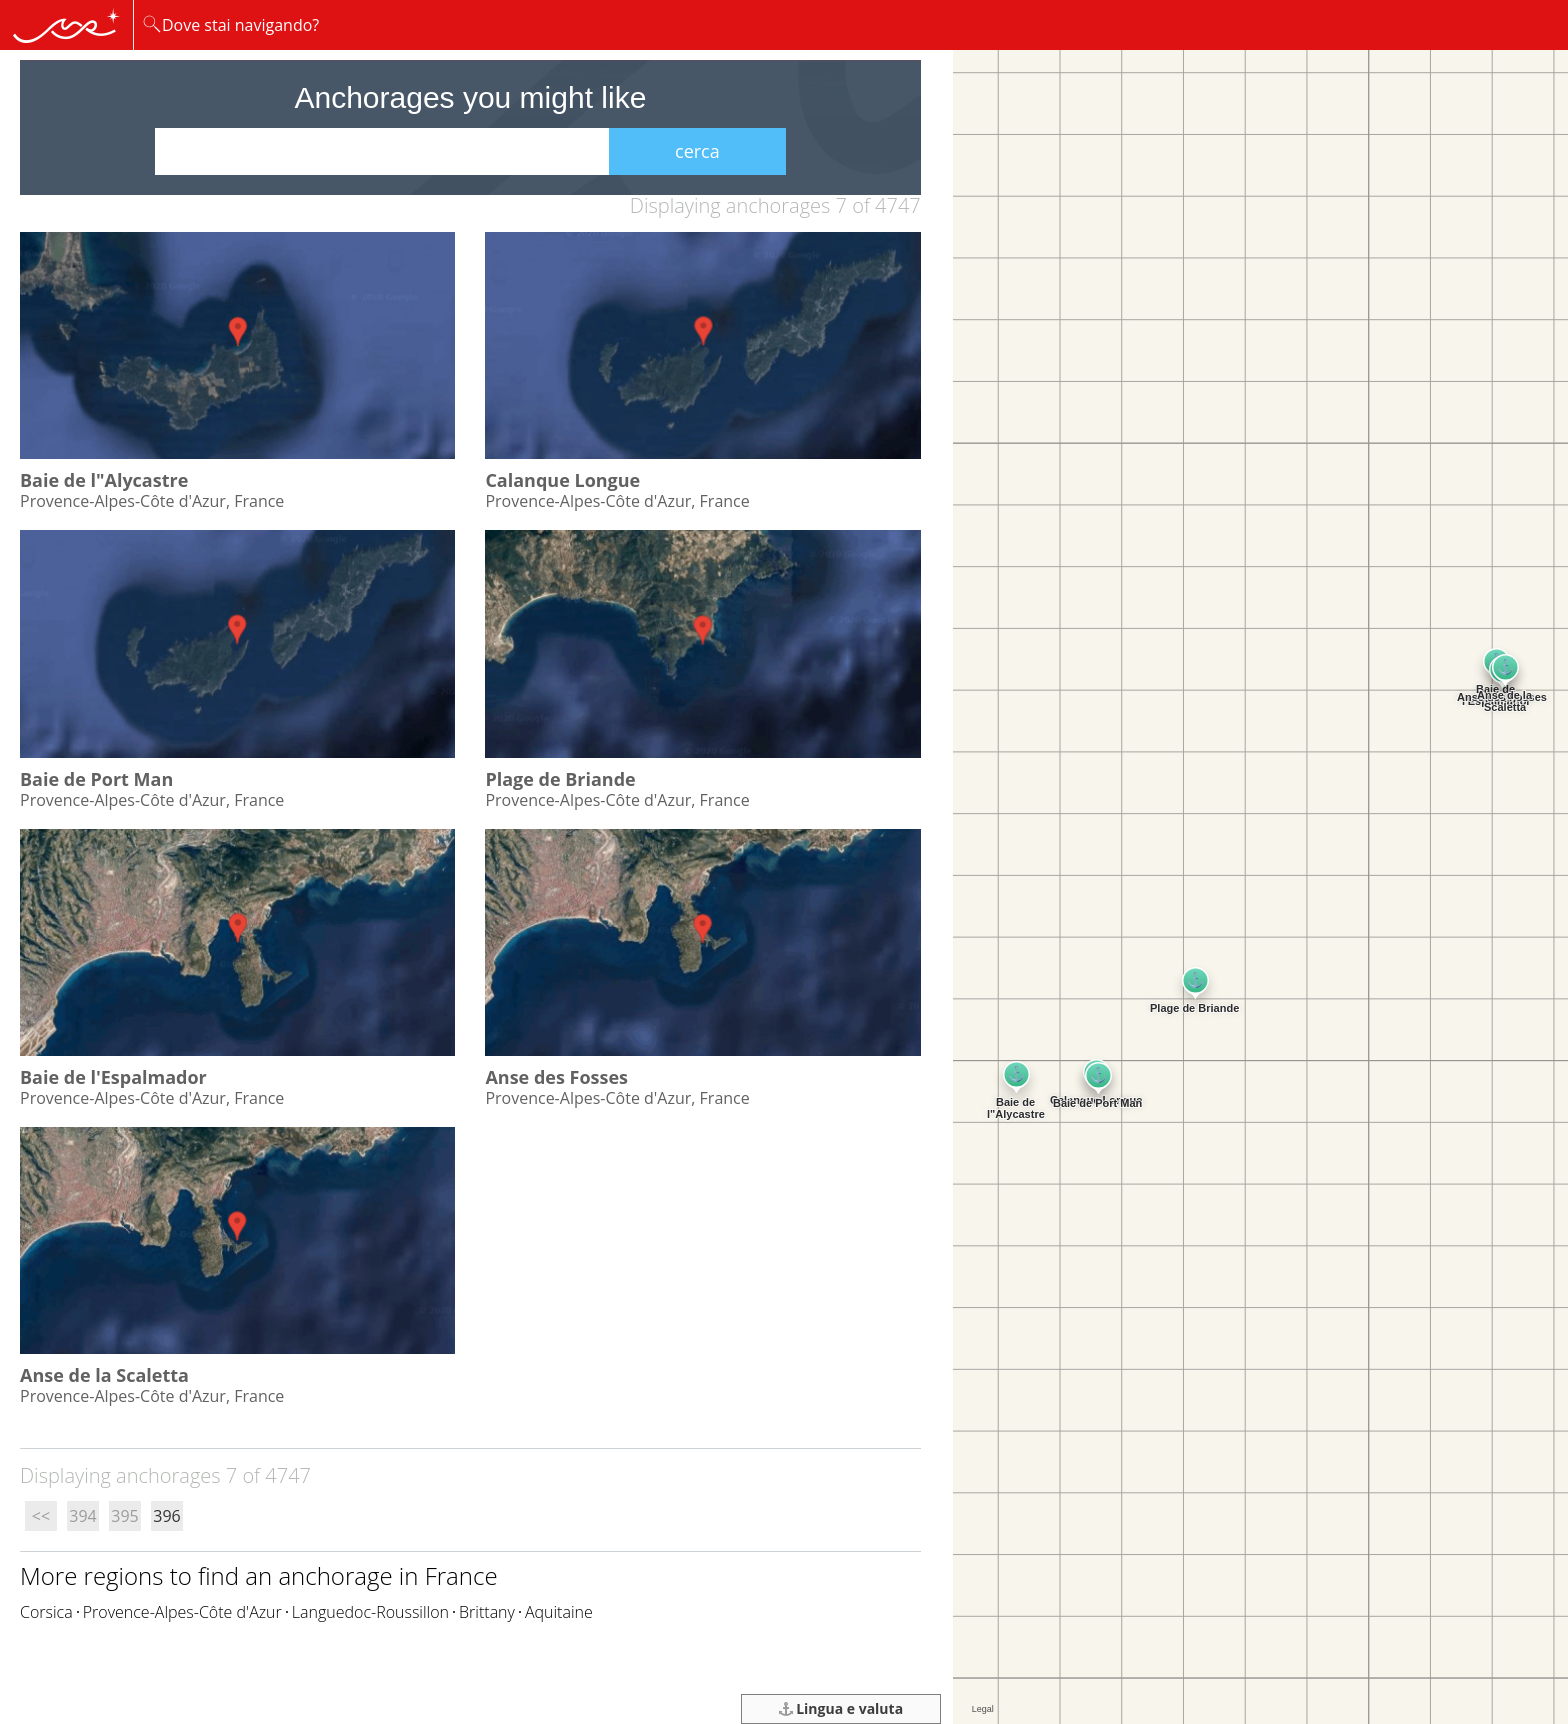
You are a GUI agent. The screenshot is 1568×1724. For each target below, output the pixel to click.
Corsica (46, 1612)
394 (82, 1516)
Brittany (487, 1612)
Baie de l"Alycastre (104, 480)
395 (124, 1516)
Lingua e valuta (841, 1708)
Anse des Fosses (556, 1077)
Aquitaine (559, 1612)
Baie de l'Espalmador (113, 1077)
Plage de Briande (560, 779)
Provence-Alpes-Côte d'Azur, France (152, 501)
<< (41, 1516)
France (461, 1575)
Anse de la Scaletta (104, 1375)
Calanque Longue (562, 480)
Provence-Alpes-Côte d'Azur (182, 1612)
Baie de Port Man (96, 779)
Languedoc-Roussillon (370, 1612)
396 (166, 1516)
